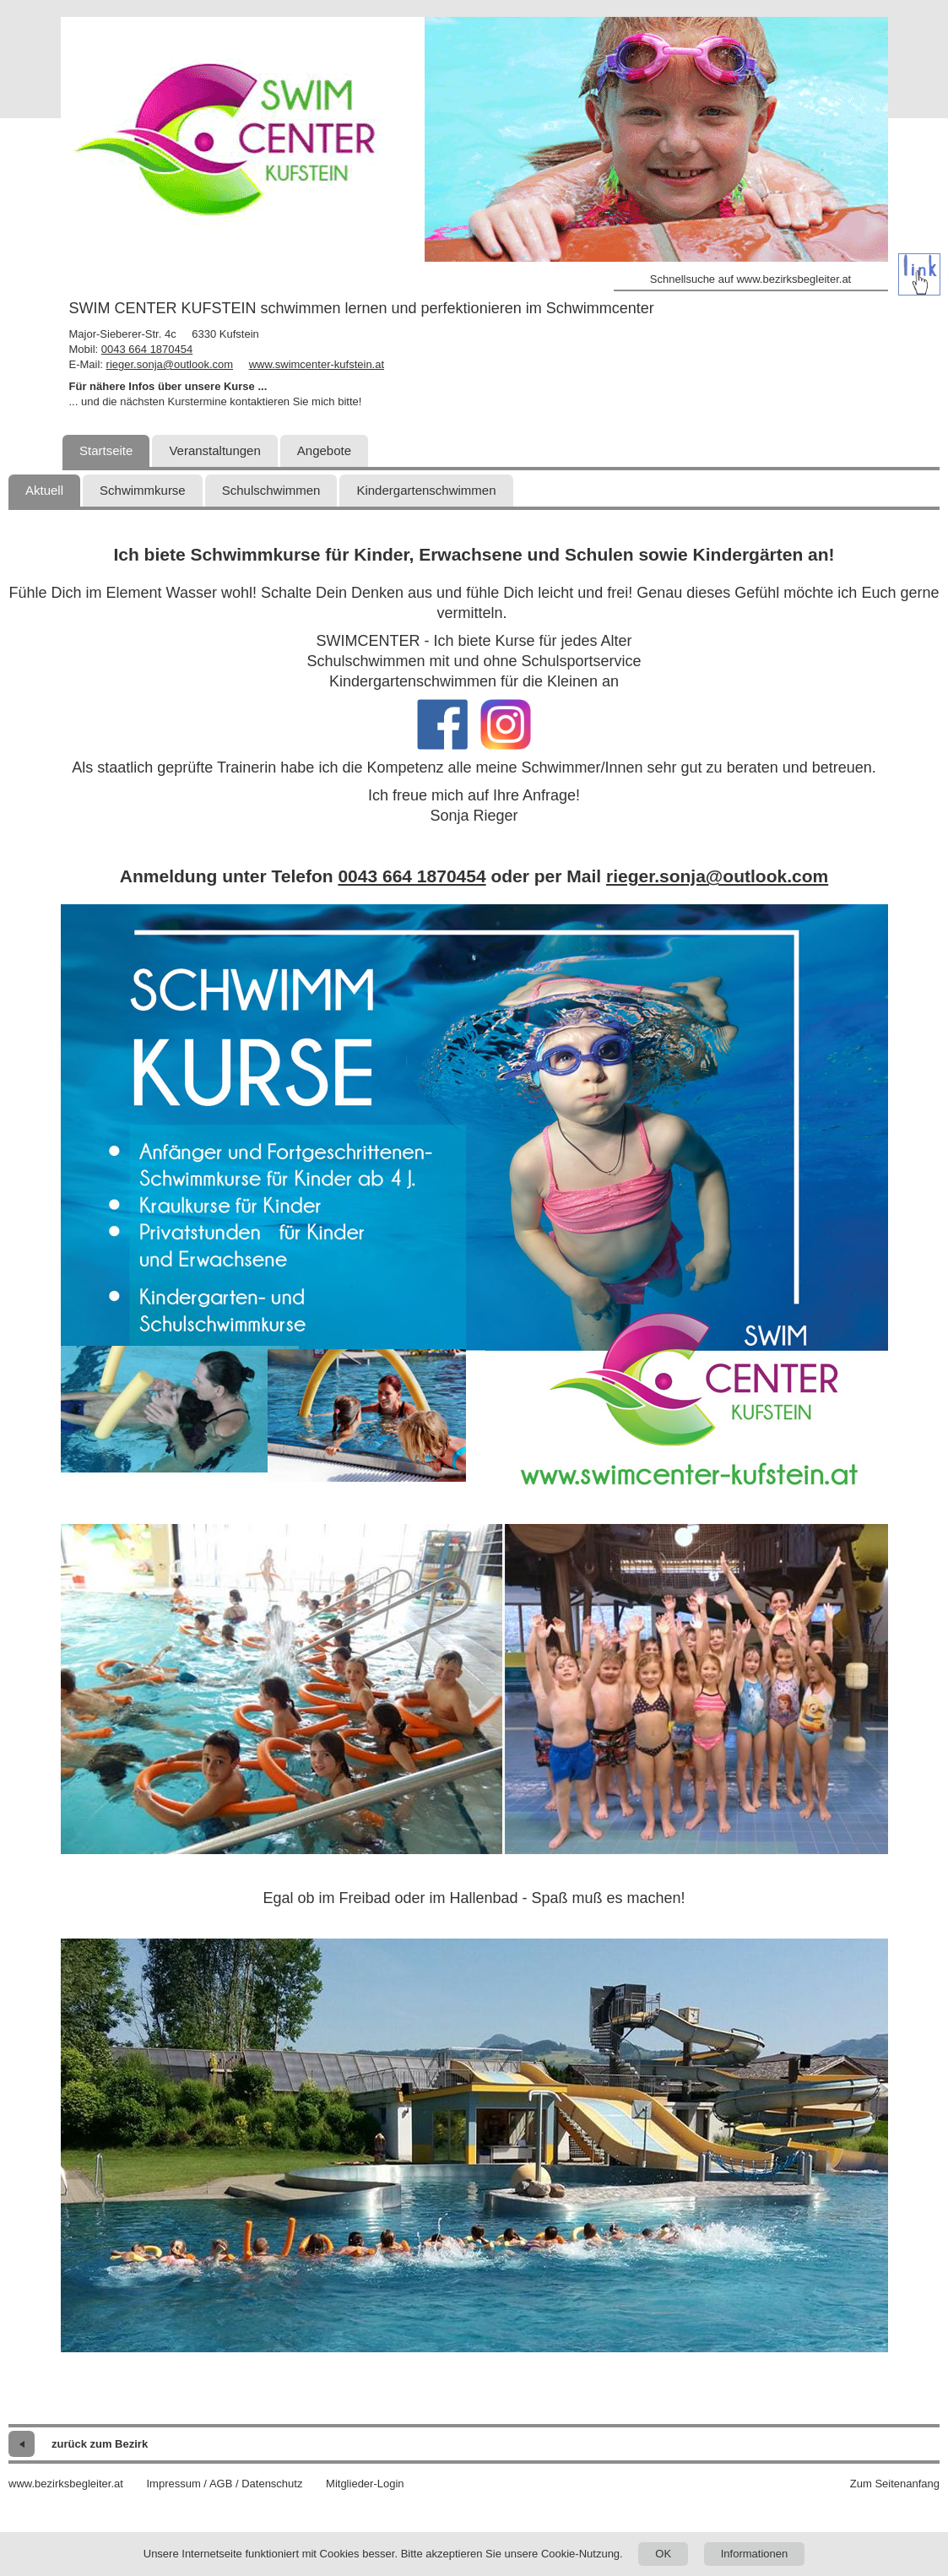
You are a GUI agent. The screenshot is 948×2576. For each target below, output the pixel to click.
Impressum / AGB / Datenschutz (224, 2483)
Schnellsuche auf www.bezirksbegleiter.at (750, 279)
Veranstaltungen (214, 450)
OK (663, 2553)
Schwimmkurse (143, 490)
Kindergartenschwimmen (426, 490)
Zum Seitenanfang (895, 2483)
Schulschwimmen (271, 490)
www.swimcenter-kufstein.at (316, 364)
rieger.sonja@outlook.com (170, 364)
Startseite (106, 450)
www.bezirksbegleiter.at (65, 2483)
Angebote (324, 450)
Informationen (754, 2553)
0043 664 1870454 (146, 349)
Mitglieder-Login (365, 2483)
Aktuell (44, 490)
